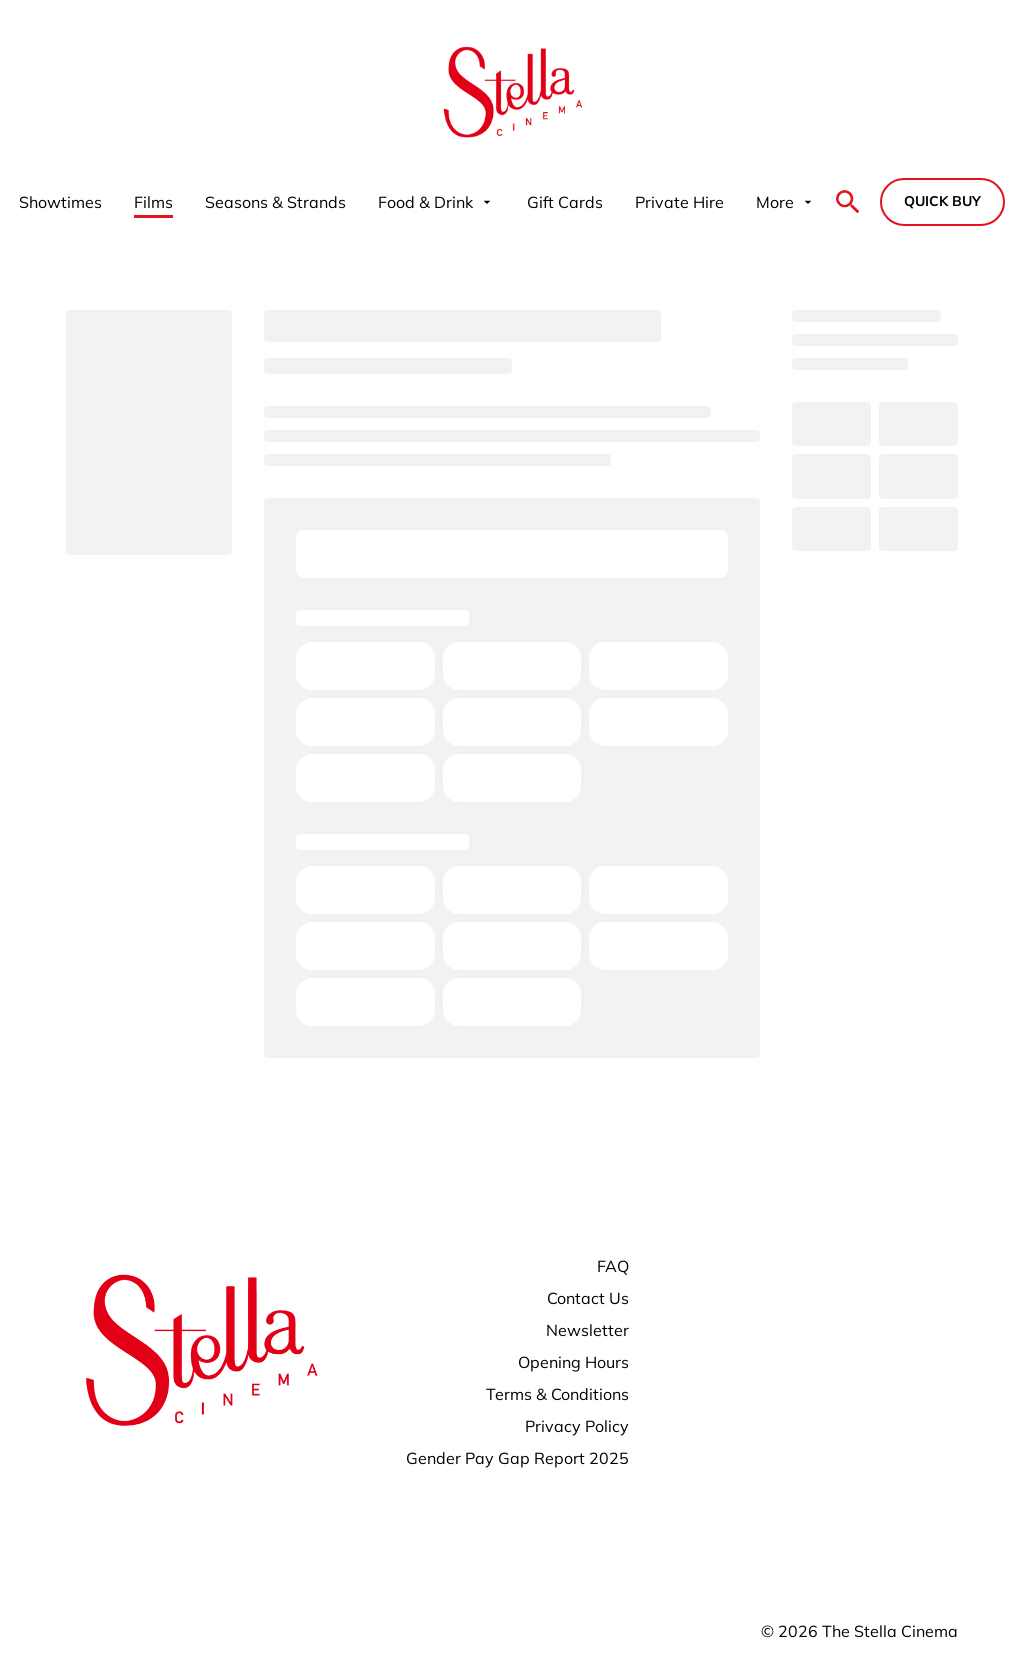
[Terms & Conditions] (557, 1394)
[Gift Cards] (565, 202)
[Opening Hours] (573, 1362)
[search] (848, 202)
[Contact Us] (588, 1298)
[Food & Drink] (436, 202)
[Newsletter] (587, 1330)
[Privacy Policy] (577, 1426)
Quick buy (942, 201)
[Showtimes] (60, 202)
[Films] (153, 202)
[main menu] (418, 202)
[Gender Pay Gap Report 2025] (517, 1458)
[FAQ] (613, 1266)
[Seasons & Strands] (275, 202)
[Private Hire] (679, 202)
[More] (786, 202)
